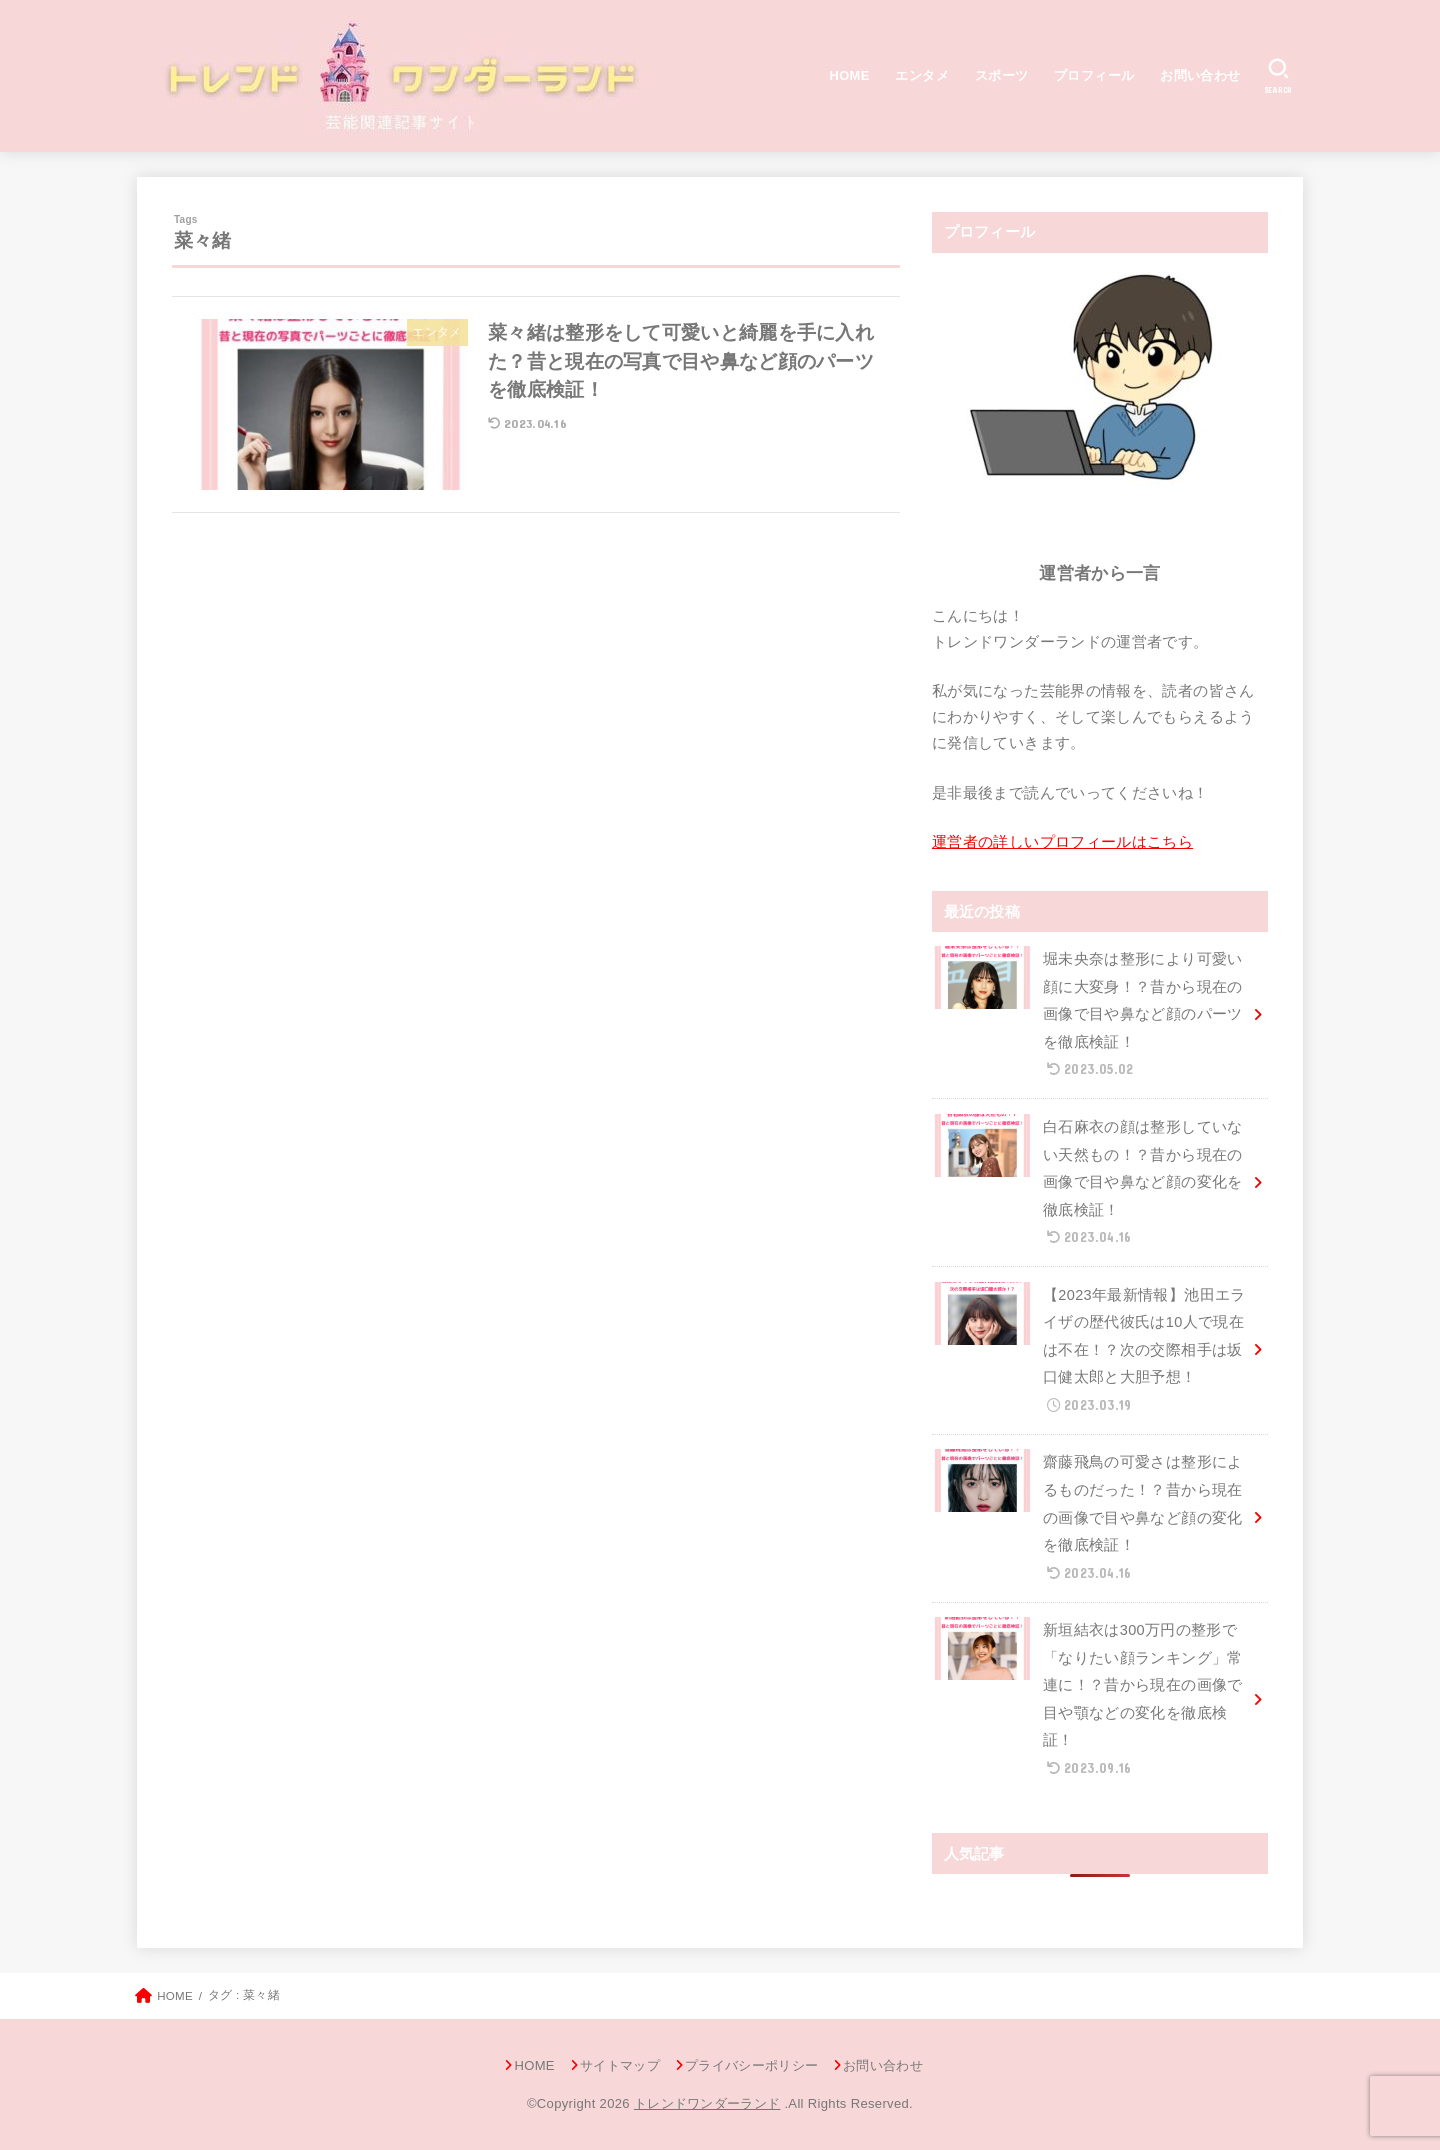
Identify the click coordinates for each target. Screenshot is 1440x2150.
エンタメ (922, 75)
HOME (850, 75)
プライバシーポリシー (751, 2065)
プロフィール (1094, 75)
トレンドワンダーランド (707, 2103)
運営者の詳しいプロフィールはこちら (1062, 842)
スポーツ (1002, 75)
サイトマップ (620, 2065)
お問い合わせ (1200, 75)
